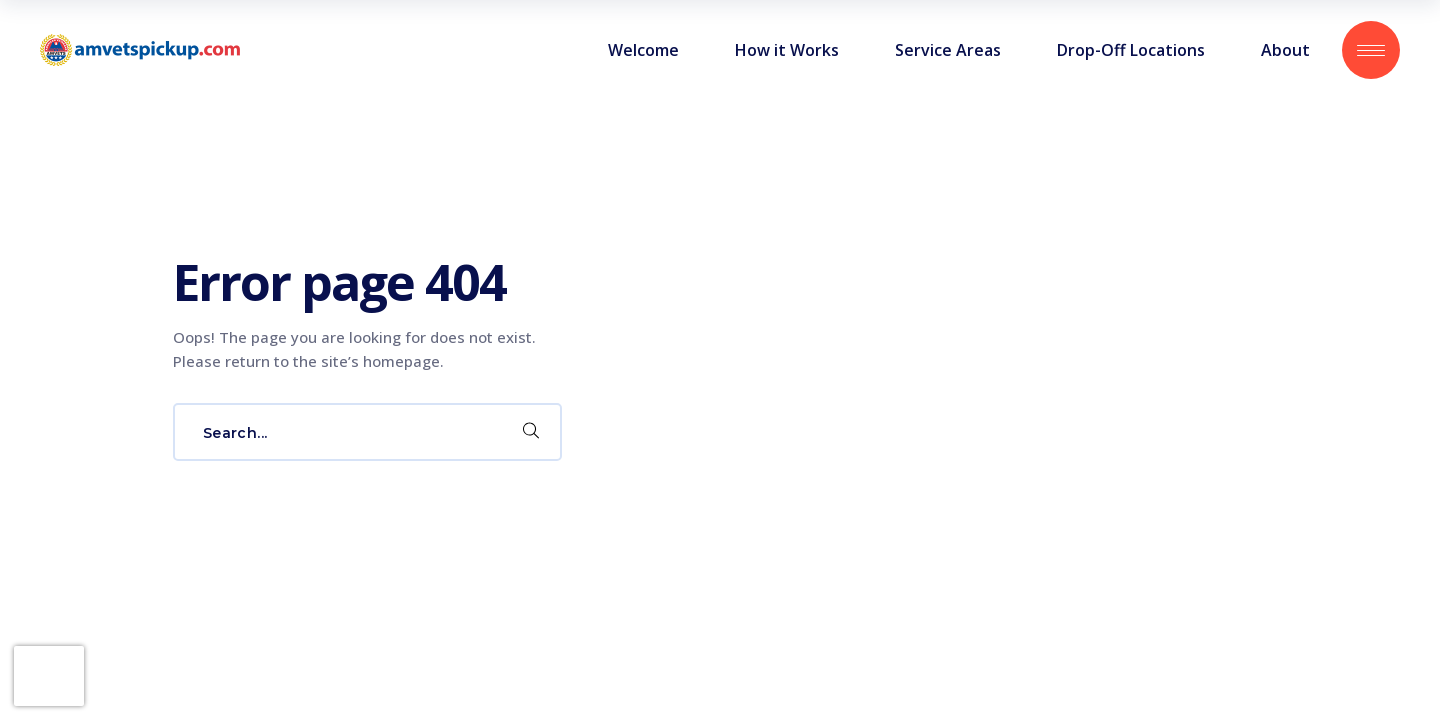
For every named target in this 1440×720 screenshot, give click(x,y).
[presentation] (49, 676)
